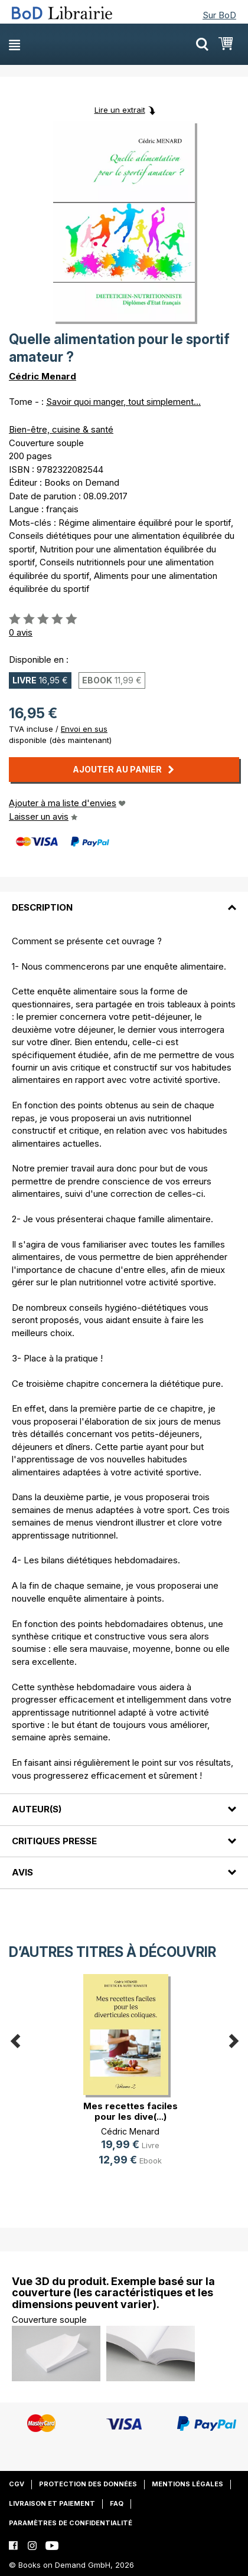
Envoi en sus (84, 729)
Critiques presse (54, 1841)
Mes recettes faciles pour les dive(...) (130, 2111)
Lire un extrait (119, 109)
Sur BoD (219, 15)
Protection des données (88, 2484)
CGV (16, 2484)
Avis (22, 1872)
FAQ (116, 2503)
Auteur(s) (36, 1809)
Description (42, 907)
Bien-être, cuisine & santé (61, 429)
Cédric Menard (42, 376)
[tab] (124, 900)
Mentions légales (187, 2484)
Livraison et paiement (52, 2503)
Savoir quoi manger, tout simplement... (123, 401)
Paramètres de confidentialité (70, 2523)
